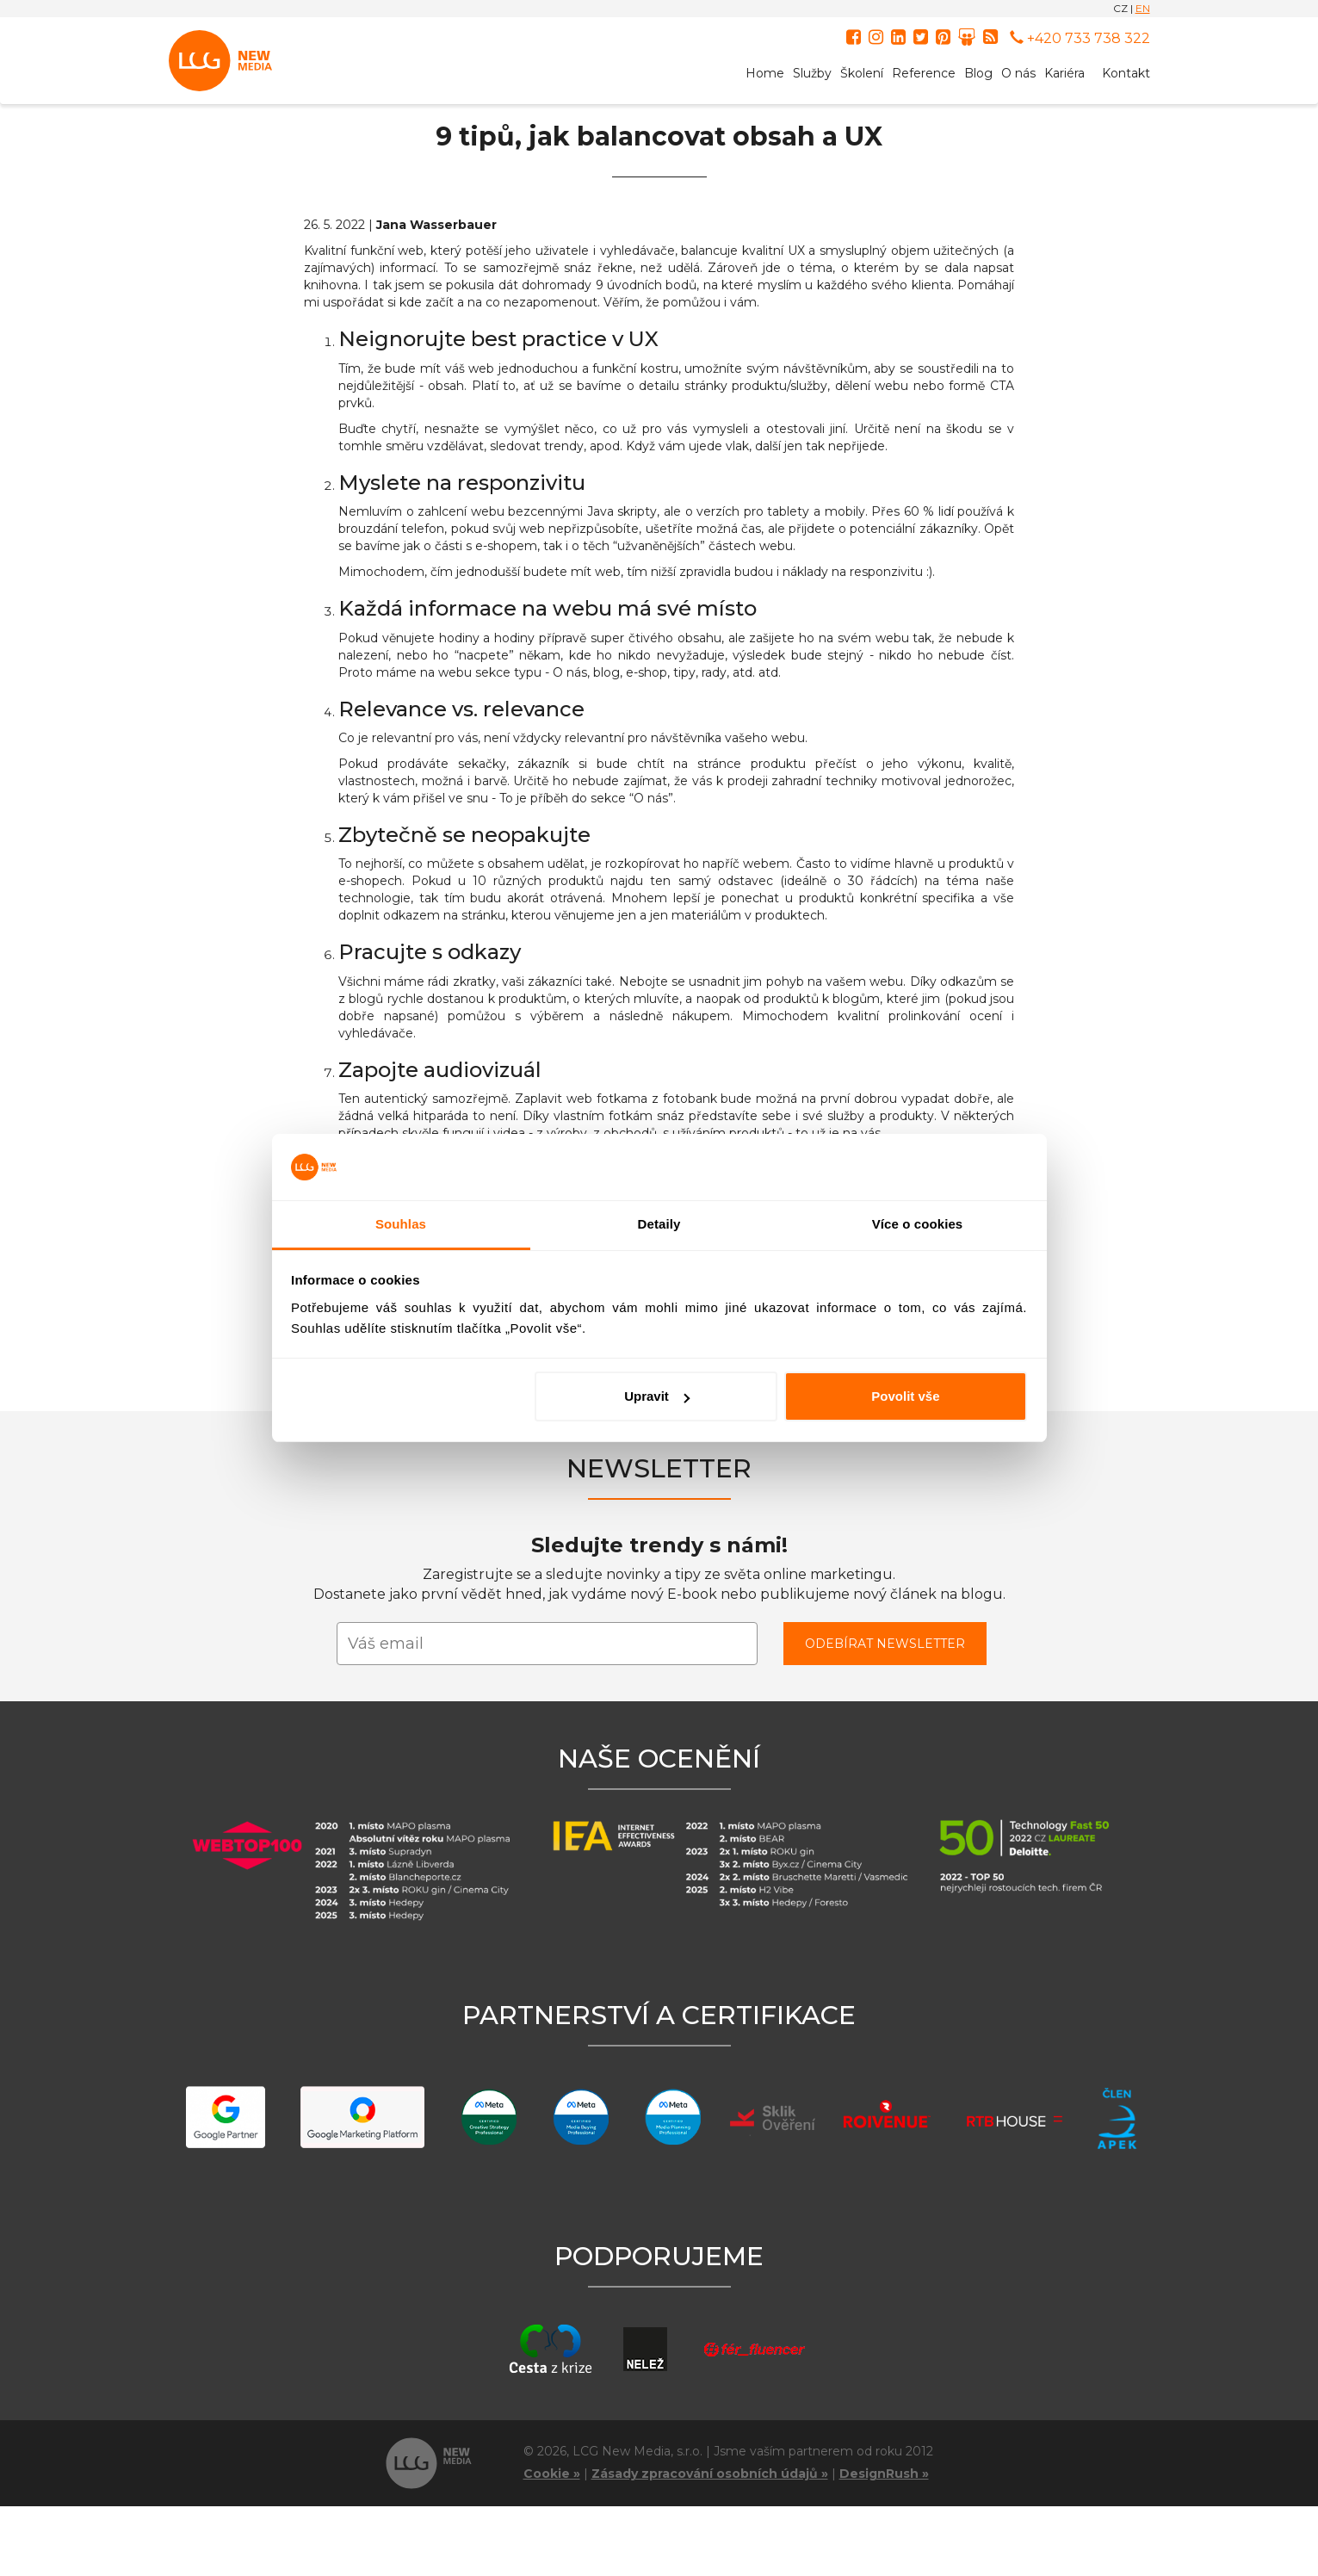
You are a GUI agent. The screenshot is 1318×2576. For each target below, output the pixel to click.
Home (765, 73)
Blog (978, 73)
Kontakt (1126, 73)
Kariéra (1064, 73)
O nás (1018, 73)
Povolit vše (905, 1396)
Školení (861, 73)
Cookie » (551, 2473)
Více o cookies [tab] (917, 1224)
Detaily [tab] (659, 1224)
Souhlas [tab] (400, 1224)
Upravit (657, 1396)
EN (1142, 8)
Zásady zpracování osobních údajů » (709, 2473)
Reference (924, 73)
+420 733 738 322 (1080, 38)
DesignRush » (884, 2473)
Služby (812, 73)
